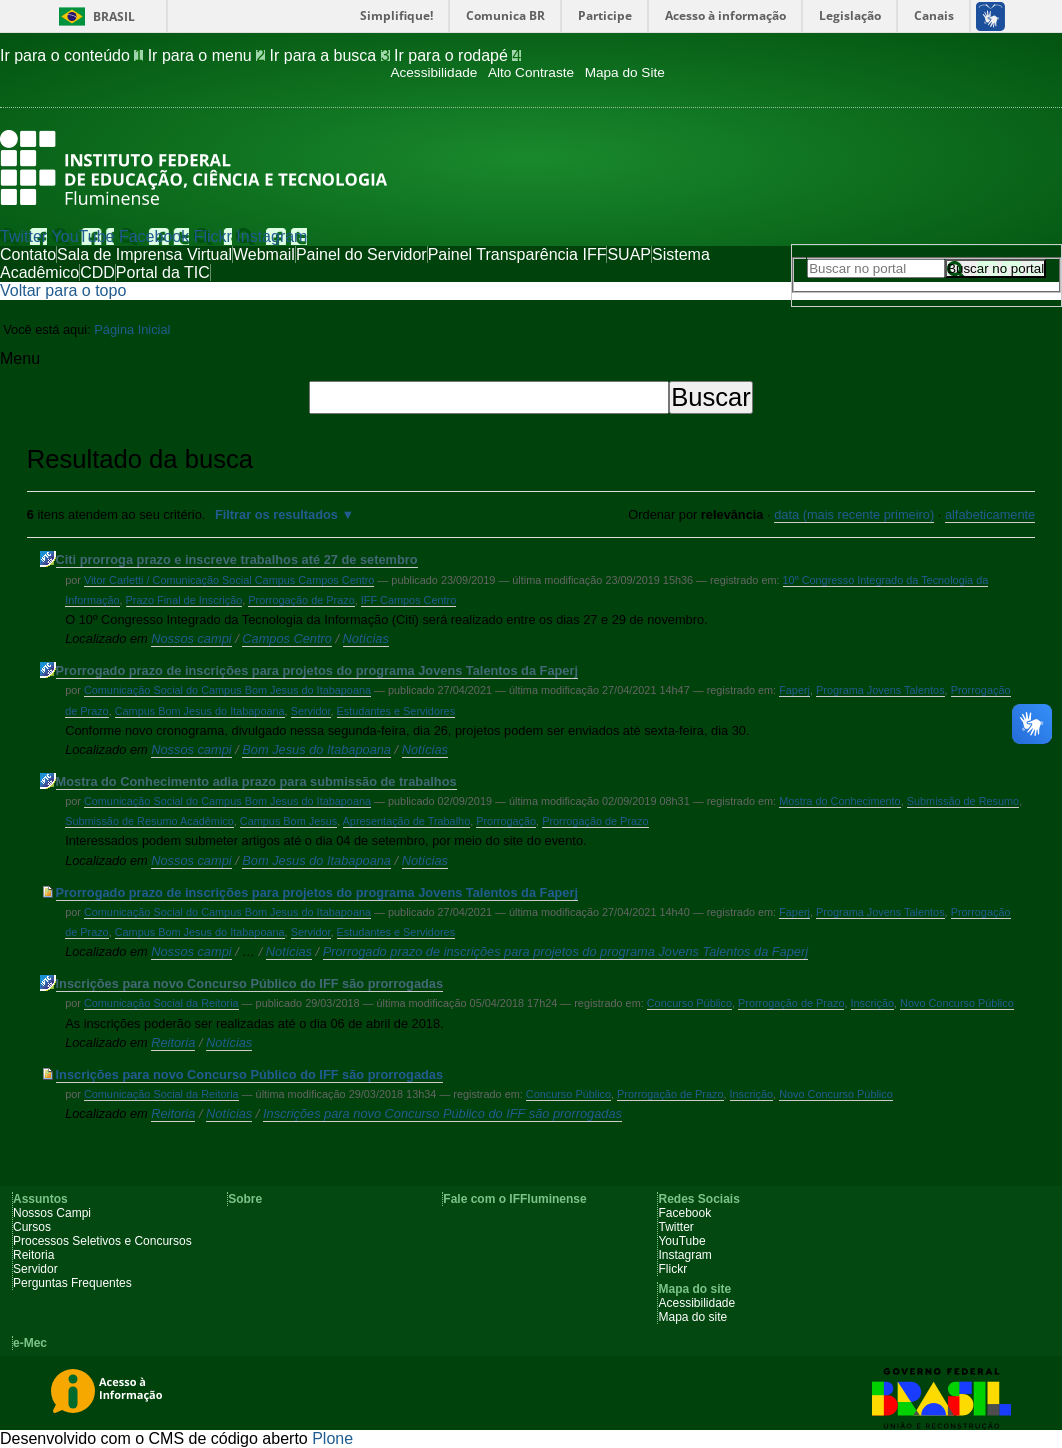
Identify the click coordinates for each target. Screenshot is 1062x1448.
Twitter (23, 236)
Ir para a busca (332, 55)
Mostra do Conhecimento (840, 801)
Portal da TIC (163, 272)
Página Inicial (132, 329)
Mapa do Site (625, 72)
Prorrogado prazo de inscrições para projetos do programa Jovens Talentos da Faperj (317, 670)
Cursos (32, 1227)
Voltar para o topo (63, 290)
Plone (332, 1438)
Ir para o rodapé (457, 55)
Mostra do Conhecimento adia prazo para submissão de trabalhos (256, 781)
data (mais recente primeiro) (854, 514)
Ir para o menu (209, 55)
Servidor (311, 711)
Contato (28, 254)
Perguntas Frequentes (72, 1283)
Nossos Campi (52, 1213)
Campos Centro (287, 638)
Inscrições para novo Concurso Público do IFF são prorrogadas (250, 983)
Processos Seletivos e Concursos (102, 1241)
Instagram (271, 236)
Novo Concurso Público (957, 1003)
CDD (97, 272)
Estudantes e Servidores (396, 711)
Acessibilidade (433, 72)
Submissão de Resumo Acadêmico (149, 821)
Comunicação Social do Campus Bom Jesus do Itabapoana (227, 690)
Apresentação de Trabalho (407, 821)
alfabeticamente (990, 514)
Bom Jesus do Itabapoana (316, 749)
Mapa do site (692, 1317)
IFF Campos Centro (409, 600)
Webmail (264, 254)
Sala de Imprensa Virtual (144, 254)
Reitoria (173, 1042)
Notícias (366, 638)
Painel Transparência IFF (517, 254)
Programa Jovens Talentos (880, 690)
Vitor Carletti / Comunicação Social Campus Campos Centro (229, 580)
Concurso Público (689, 1003)
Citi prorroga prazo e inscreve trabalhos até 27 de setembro (237, 559)
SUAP (629, 254)
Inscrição (873, 1003)
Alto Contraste (531, 72)
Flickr (213, 236)
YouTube (83, 236)
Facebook (154, 236)
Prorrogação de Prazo (301, 600)
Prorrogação (506, 821)
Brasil (114, 16)
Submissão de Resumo (963, 801)
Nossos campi (191, 638)
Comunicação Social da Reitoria (161, 1003)
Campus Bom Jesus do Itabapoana (200, 711)
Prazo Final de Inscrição (184, 600)
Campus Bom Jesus (288, 821)
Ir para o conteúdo (74, 55)
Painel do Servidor (361, 254)
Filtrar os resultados (276, 514)
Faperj (794, 690)
